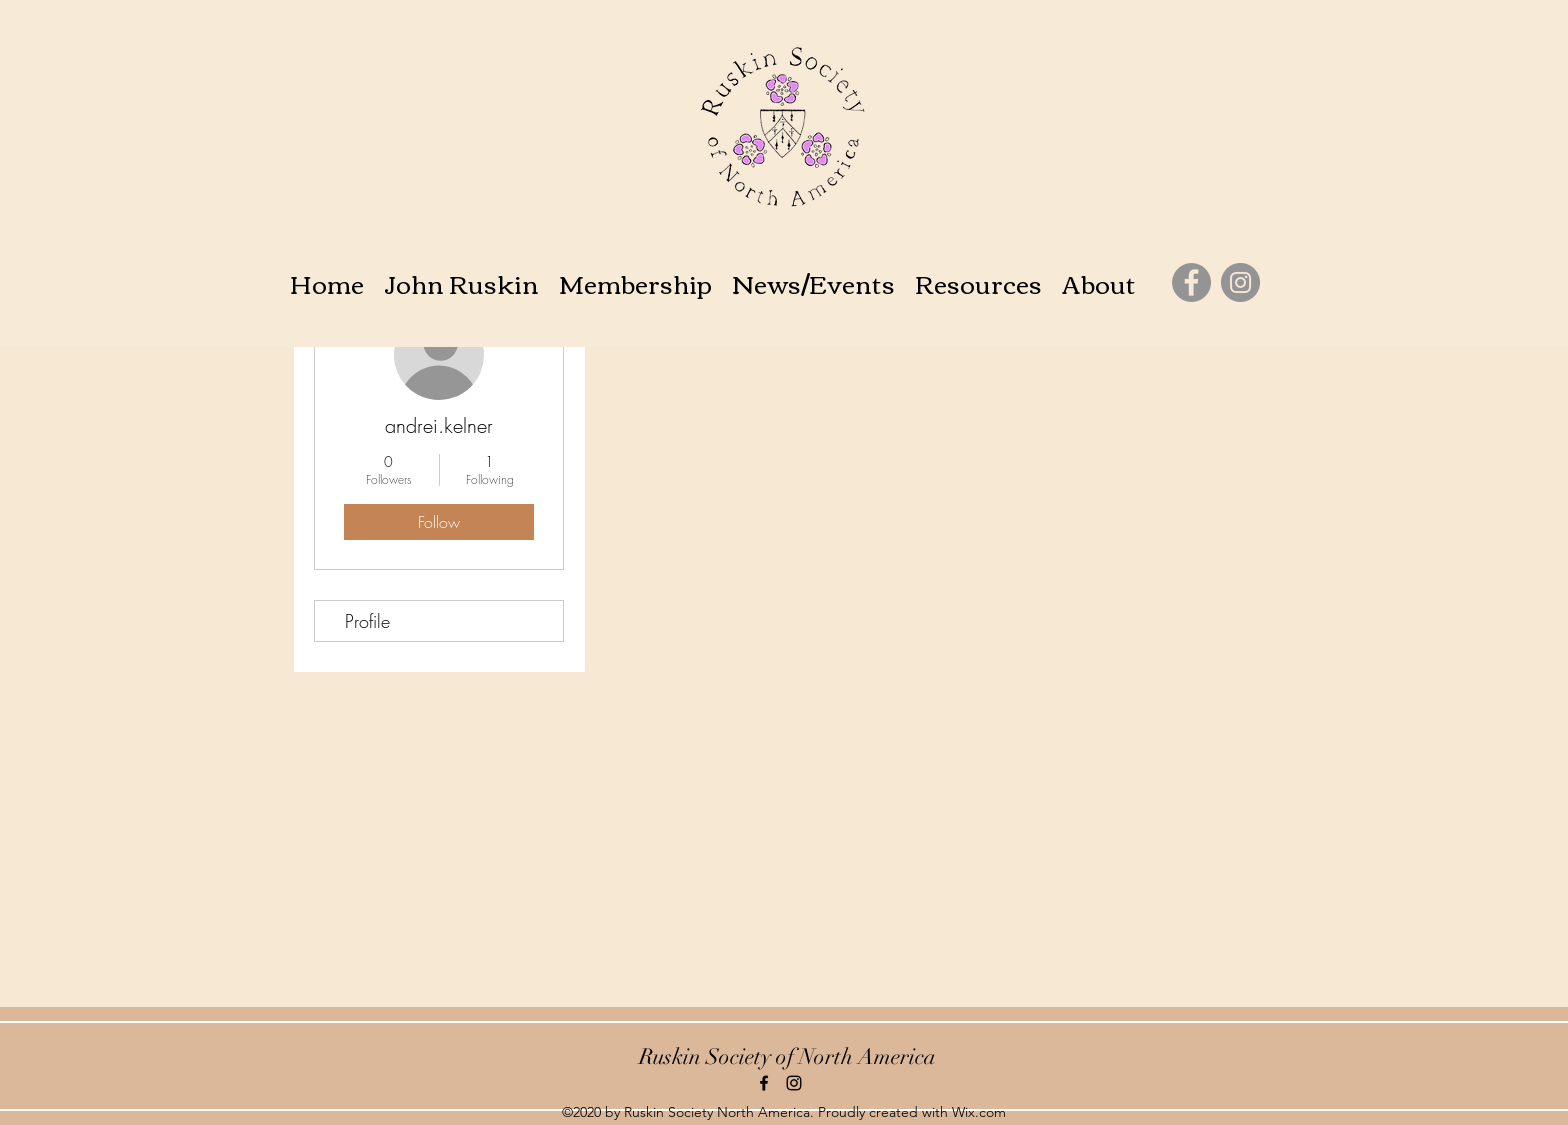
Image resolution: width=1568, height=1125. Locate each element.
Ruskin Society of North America (787, 1056)
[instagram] (794, 1083)
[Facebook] (1191, 282)
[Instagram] (1240, 282)
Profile (367, 621)
